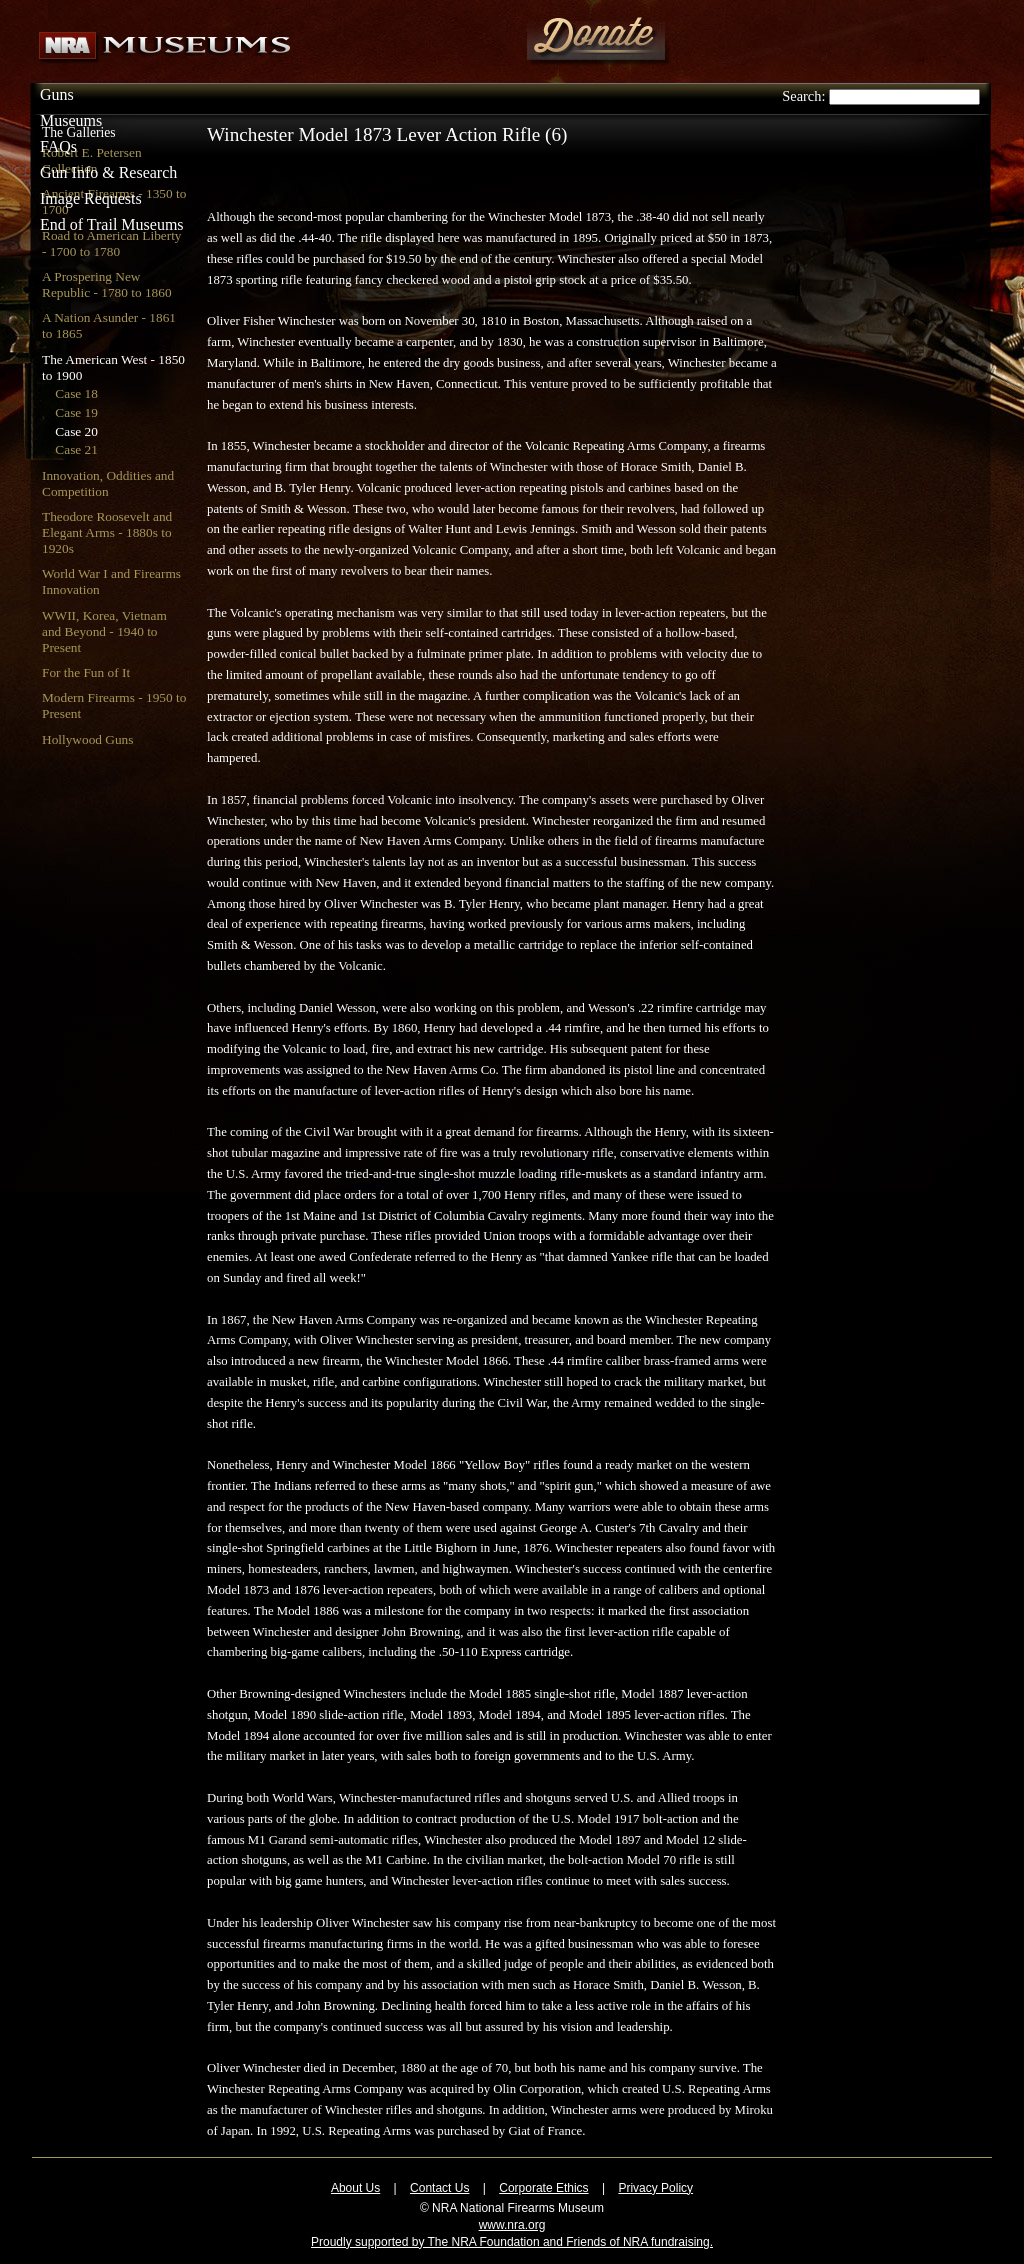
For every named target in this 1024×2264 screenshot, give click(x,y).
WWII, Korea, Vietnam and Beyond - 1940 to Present (104, 631)
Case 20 (76, 431)
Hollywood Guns (87, 739)
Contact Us (439, 2188)
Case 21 (76, 449)
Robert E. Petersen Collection (92, 160)
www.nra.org (512, 2225)
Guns (57, 94)
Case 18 (76, 393)
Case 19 (76, 412)
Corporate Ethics (543, 2188)
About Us (355, 2188)
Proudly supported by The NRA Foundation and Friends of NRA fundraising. (512, 2242)
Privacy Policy (655, 2188)
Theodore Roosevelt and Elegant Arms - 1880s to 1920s (107, 532)
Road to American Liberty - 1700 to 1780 (112, 243)
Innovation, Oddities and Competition (108, 483)
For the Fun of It (86, 672)
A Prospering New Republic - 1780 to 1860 (107, 284)
